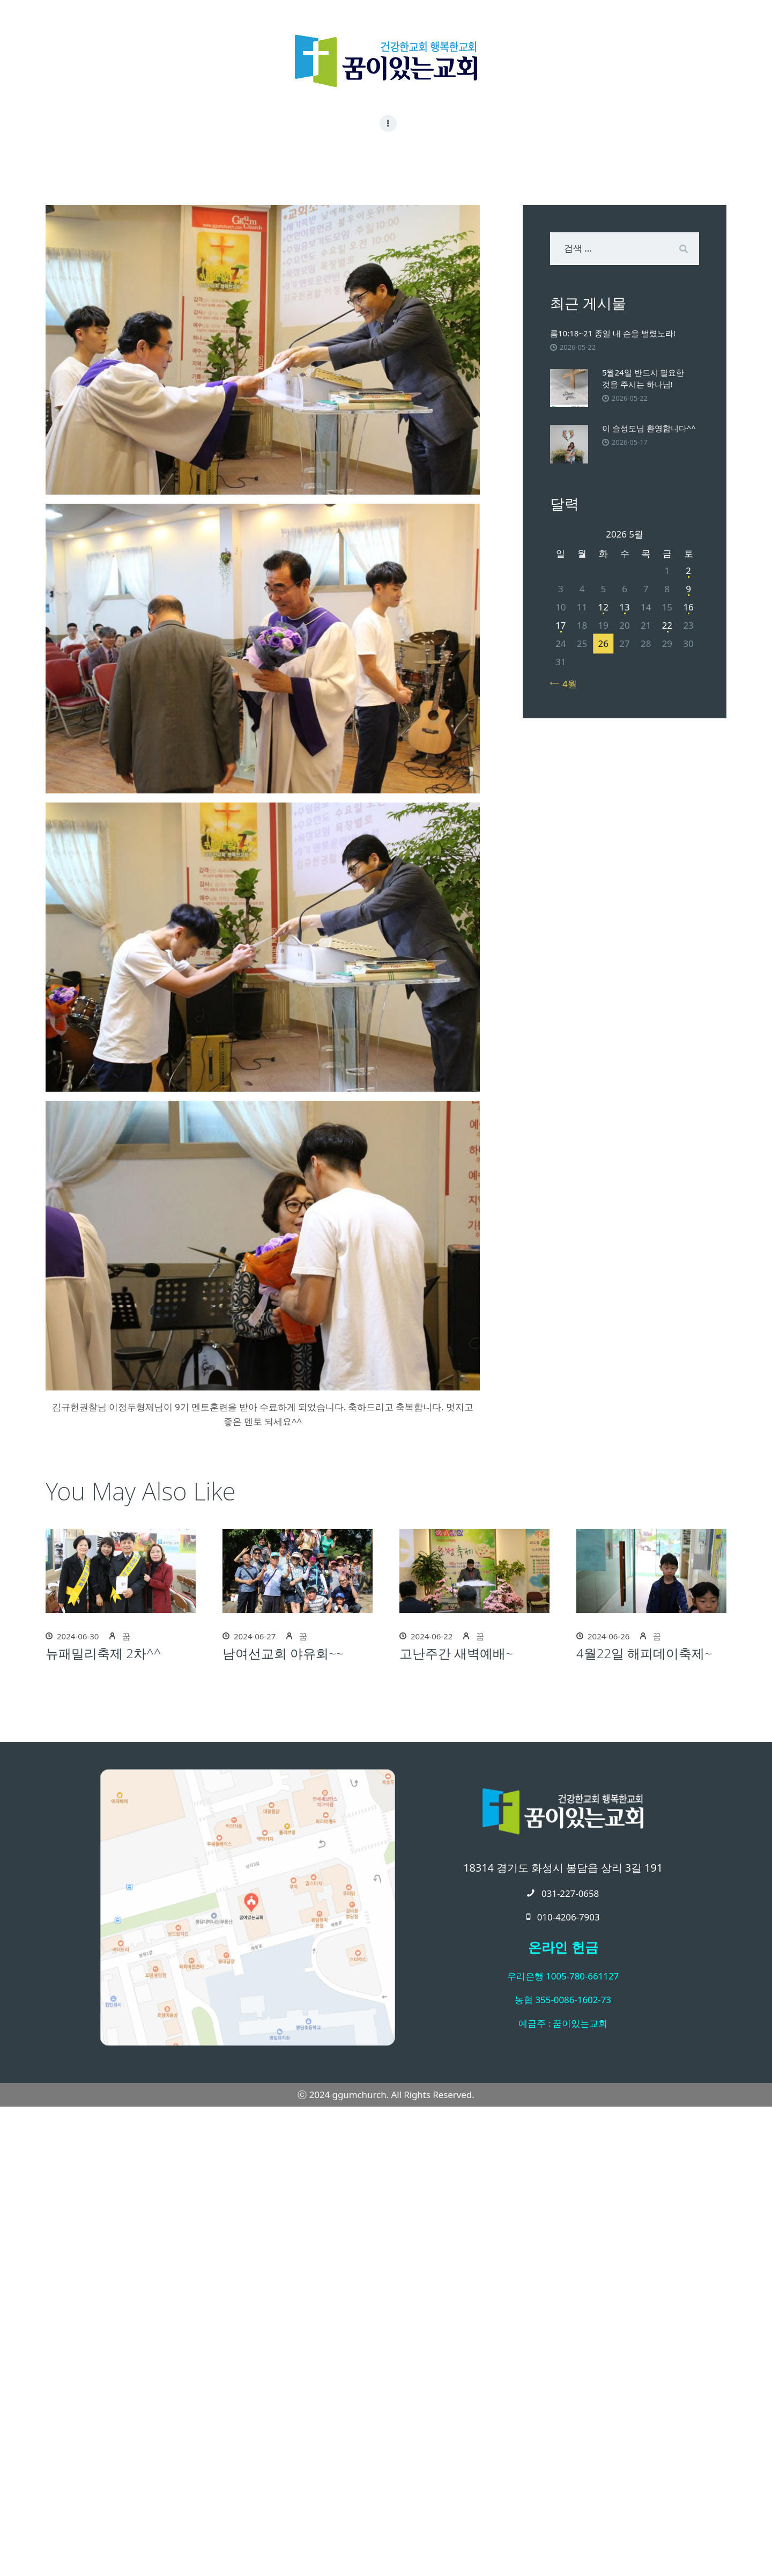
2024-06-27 (255, 1636)
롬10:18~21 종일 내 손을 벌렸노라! (613, 333)
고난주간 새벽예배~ (456, 1653)
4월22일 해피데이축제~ (644, 1653)
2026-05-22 (578, 347)
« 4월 (565, 684)
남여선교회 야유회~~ (283, 1653)
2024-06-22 (431, 1636)
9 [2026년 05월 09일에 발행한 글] (688, 589)
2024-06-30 (78, 1636)
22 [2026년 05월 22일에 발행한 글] (667, 625)
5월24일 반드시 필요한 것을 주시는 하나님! (643, 378)
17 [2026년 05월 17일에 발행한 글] (560, 625)
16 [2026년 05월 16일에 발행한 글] (688, 607)
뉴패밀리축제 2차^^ (103, 1653)
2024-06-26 (608, 1636)
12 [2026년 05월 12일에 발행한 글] (603, 607)
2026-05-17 (630, 442)
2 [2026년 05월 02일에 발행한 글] (688, 570)
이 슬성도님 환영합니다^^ (649, 428)
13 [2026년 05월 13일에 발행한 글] (624, 607)
